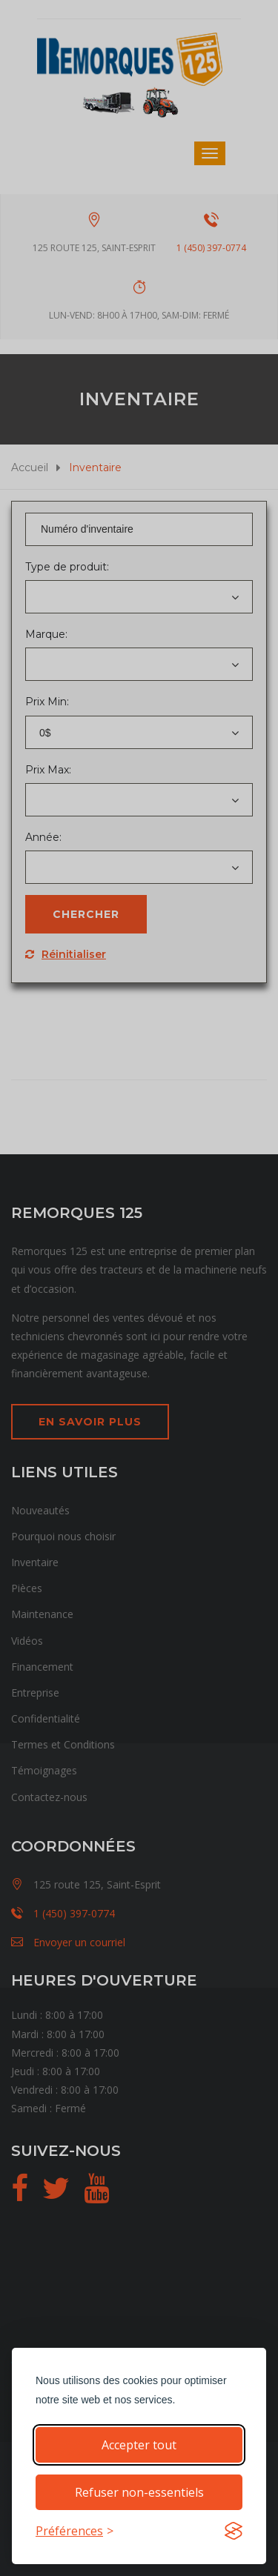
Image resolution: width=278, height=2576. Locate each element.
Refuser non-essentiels (139, 2492)
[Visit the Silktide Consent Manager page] (233, 2531)
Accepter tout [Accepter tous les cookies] (139, 2445)
